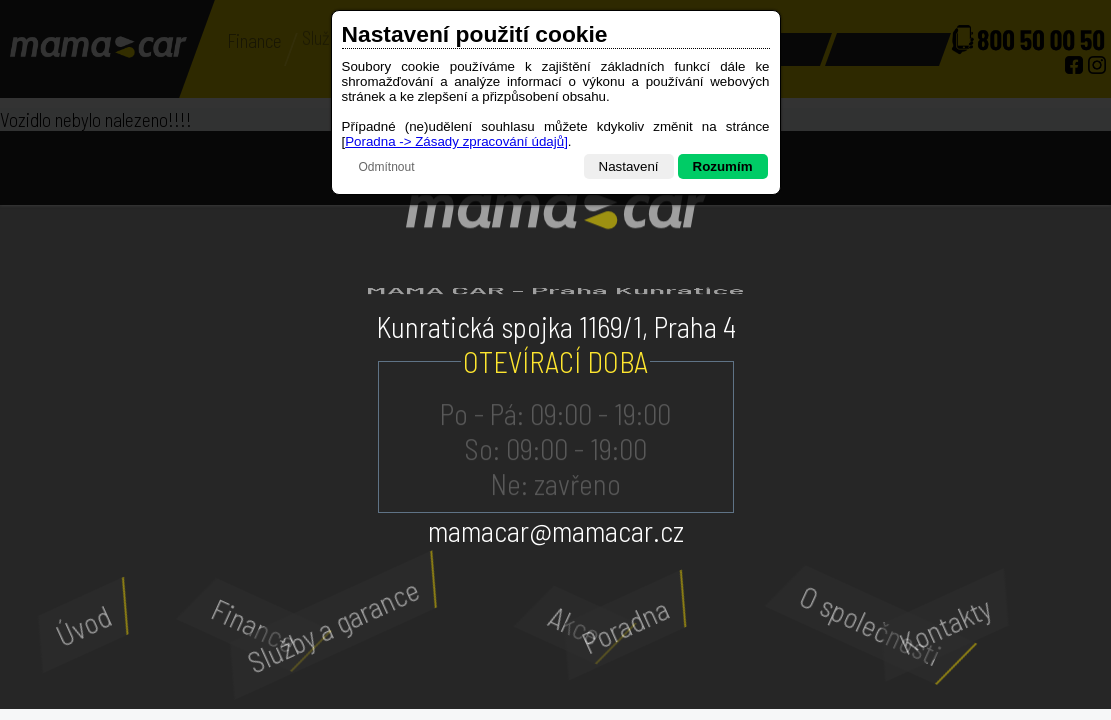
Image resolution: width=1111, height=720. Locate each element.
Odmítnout (387, 167)
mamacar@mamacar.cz (556, 530)
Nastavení (629, 166)
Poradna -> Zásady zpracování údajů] (456, 141)
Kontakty (916, 625)
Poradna (598, 625)
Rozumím (723, 166)
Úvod (63, 625)
